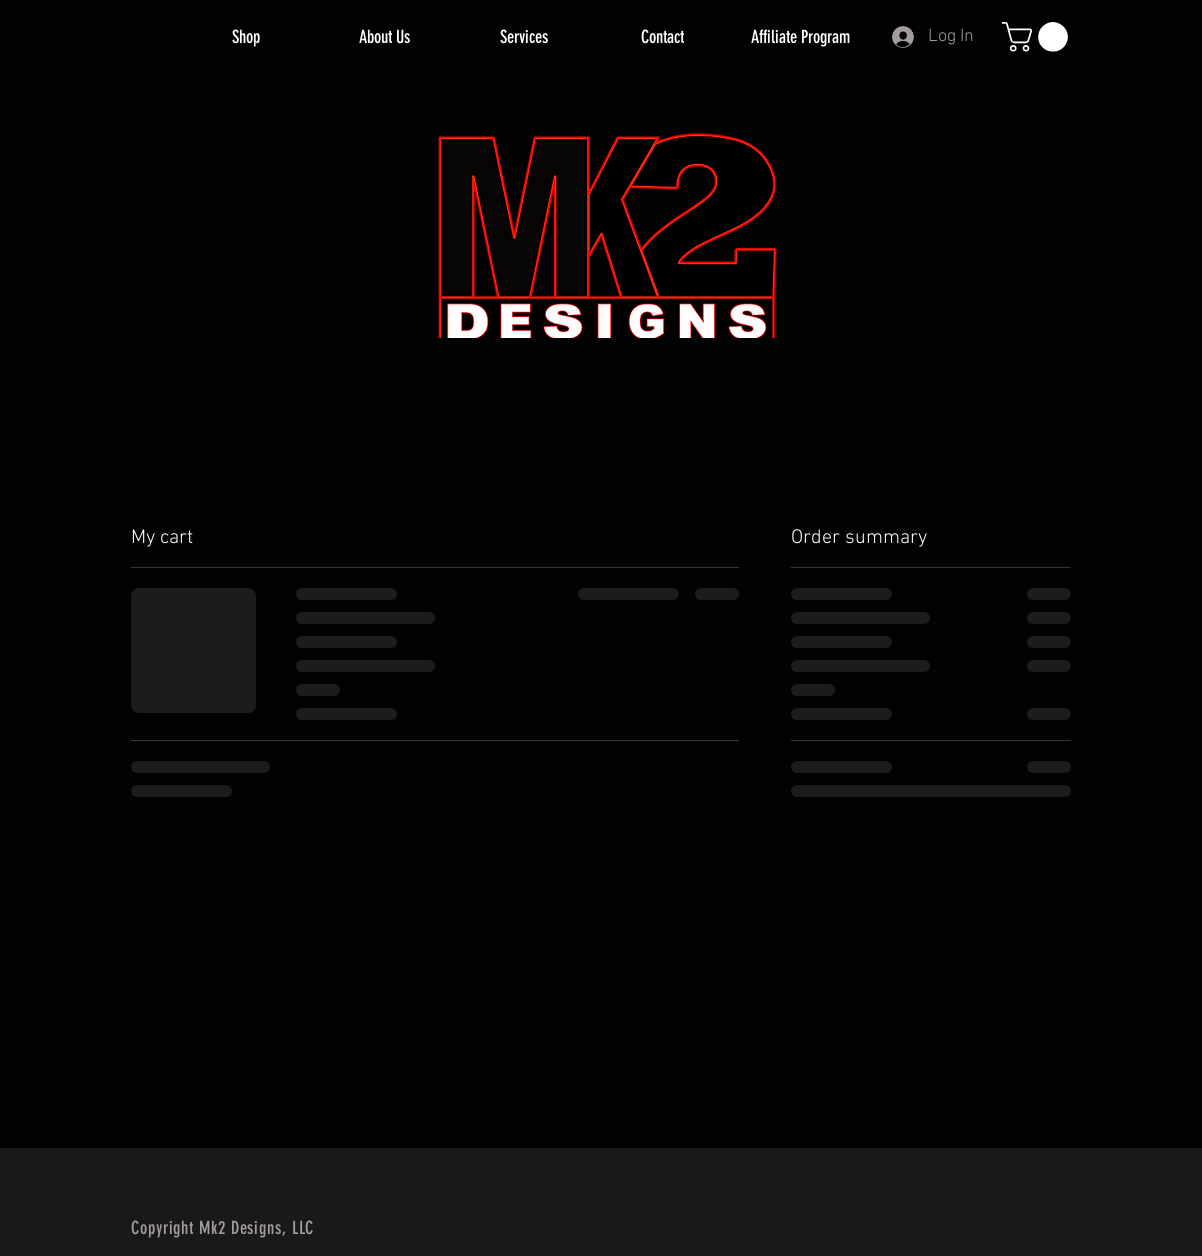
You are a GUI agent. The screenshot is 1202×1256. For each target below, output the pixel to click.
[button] (1038, 37)
